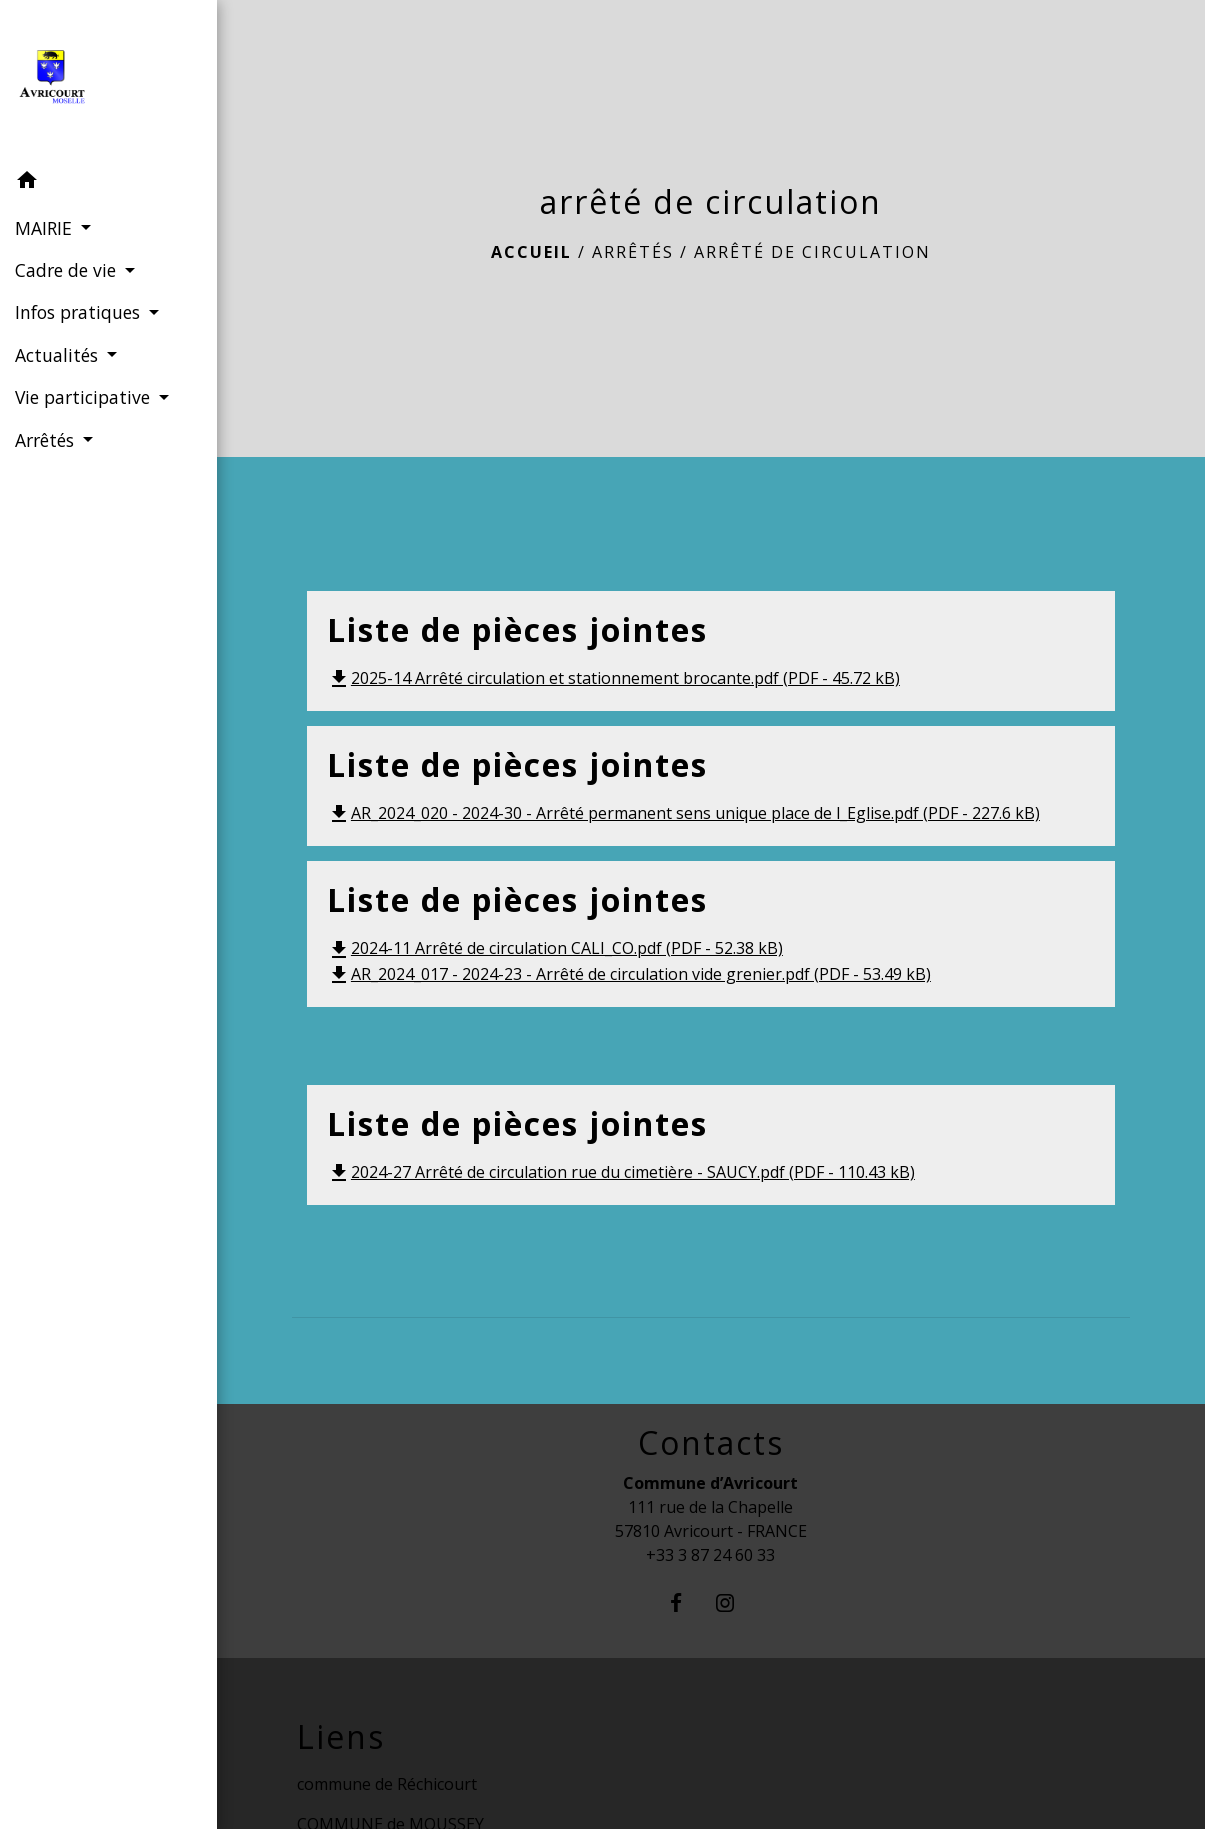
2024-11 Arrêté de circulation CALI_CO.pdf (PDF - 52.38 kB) (555, 948)
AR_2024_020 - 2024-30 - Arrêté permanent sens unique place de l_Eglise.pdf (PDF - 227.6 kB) (683, 813)
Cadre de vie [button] (68, 270)
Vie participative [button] (85, 397)
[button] (108, 183)
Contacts (711, 1443)
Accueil (531, 252)
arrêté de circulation (812, 252)
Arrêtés (633, 252)
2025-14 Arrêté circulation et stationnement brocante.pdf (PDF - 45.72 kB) (613, 678)
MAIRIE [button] (46, 228)
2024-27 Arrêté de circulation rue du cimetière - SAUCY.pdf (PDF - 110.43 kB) (621, 1172)
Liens (341, 1737)
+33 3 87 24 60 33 (710, 1555)
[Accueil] (108, 80)
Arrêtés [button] (47, 440)
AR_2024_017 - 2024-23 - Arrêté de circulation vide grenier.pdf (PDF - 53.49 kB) (629, 974)
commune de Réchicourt (387, 1784)
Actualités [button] (59, 355)
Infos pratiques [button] (80, 312)
